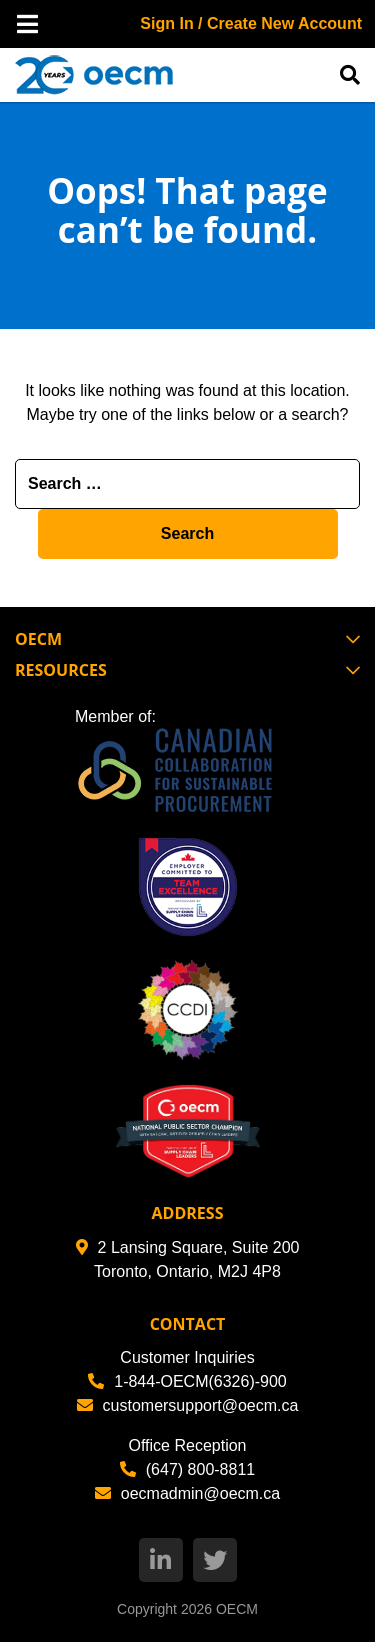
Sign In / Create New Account (251, 23)
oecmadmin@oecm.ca (187, 1493)
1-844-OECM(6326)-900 (187, 1381)
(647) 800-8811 (187, 1469)
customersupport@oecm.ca (188, 1405)
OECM (237, 1609)
